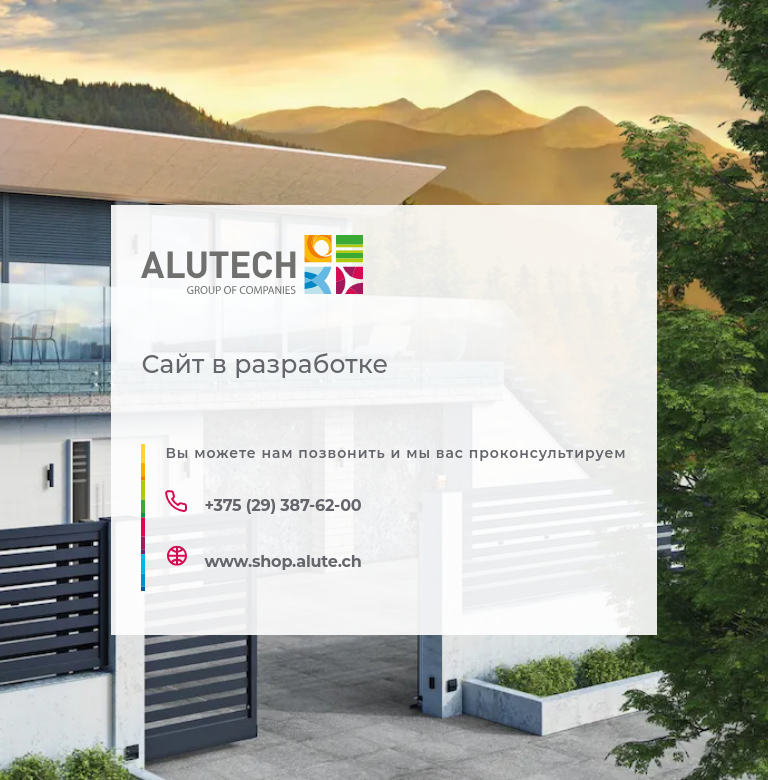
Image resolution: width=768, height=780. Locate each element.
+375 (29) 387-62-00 (282, 505)
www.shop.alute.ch (282, 561)
